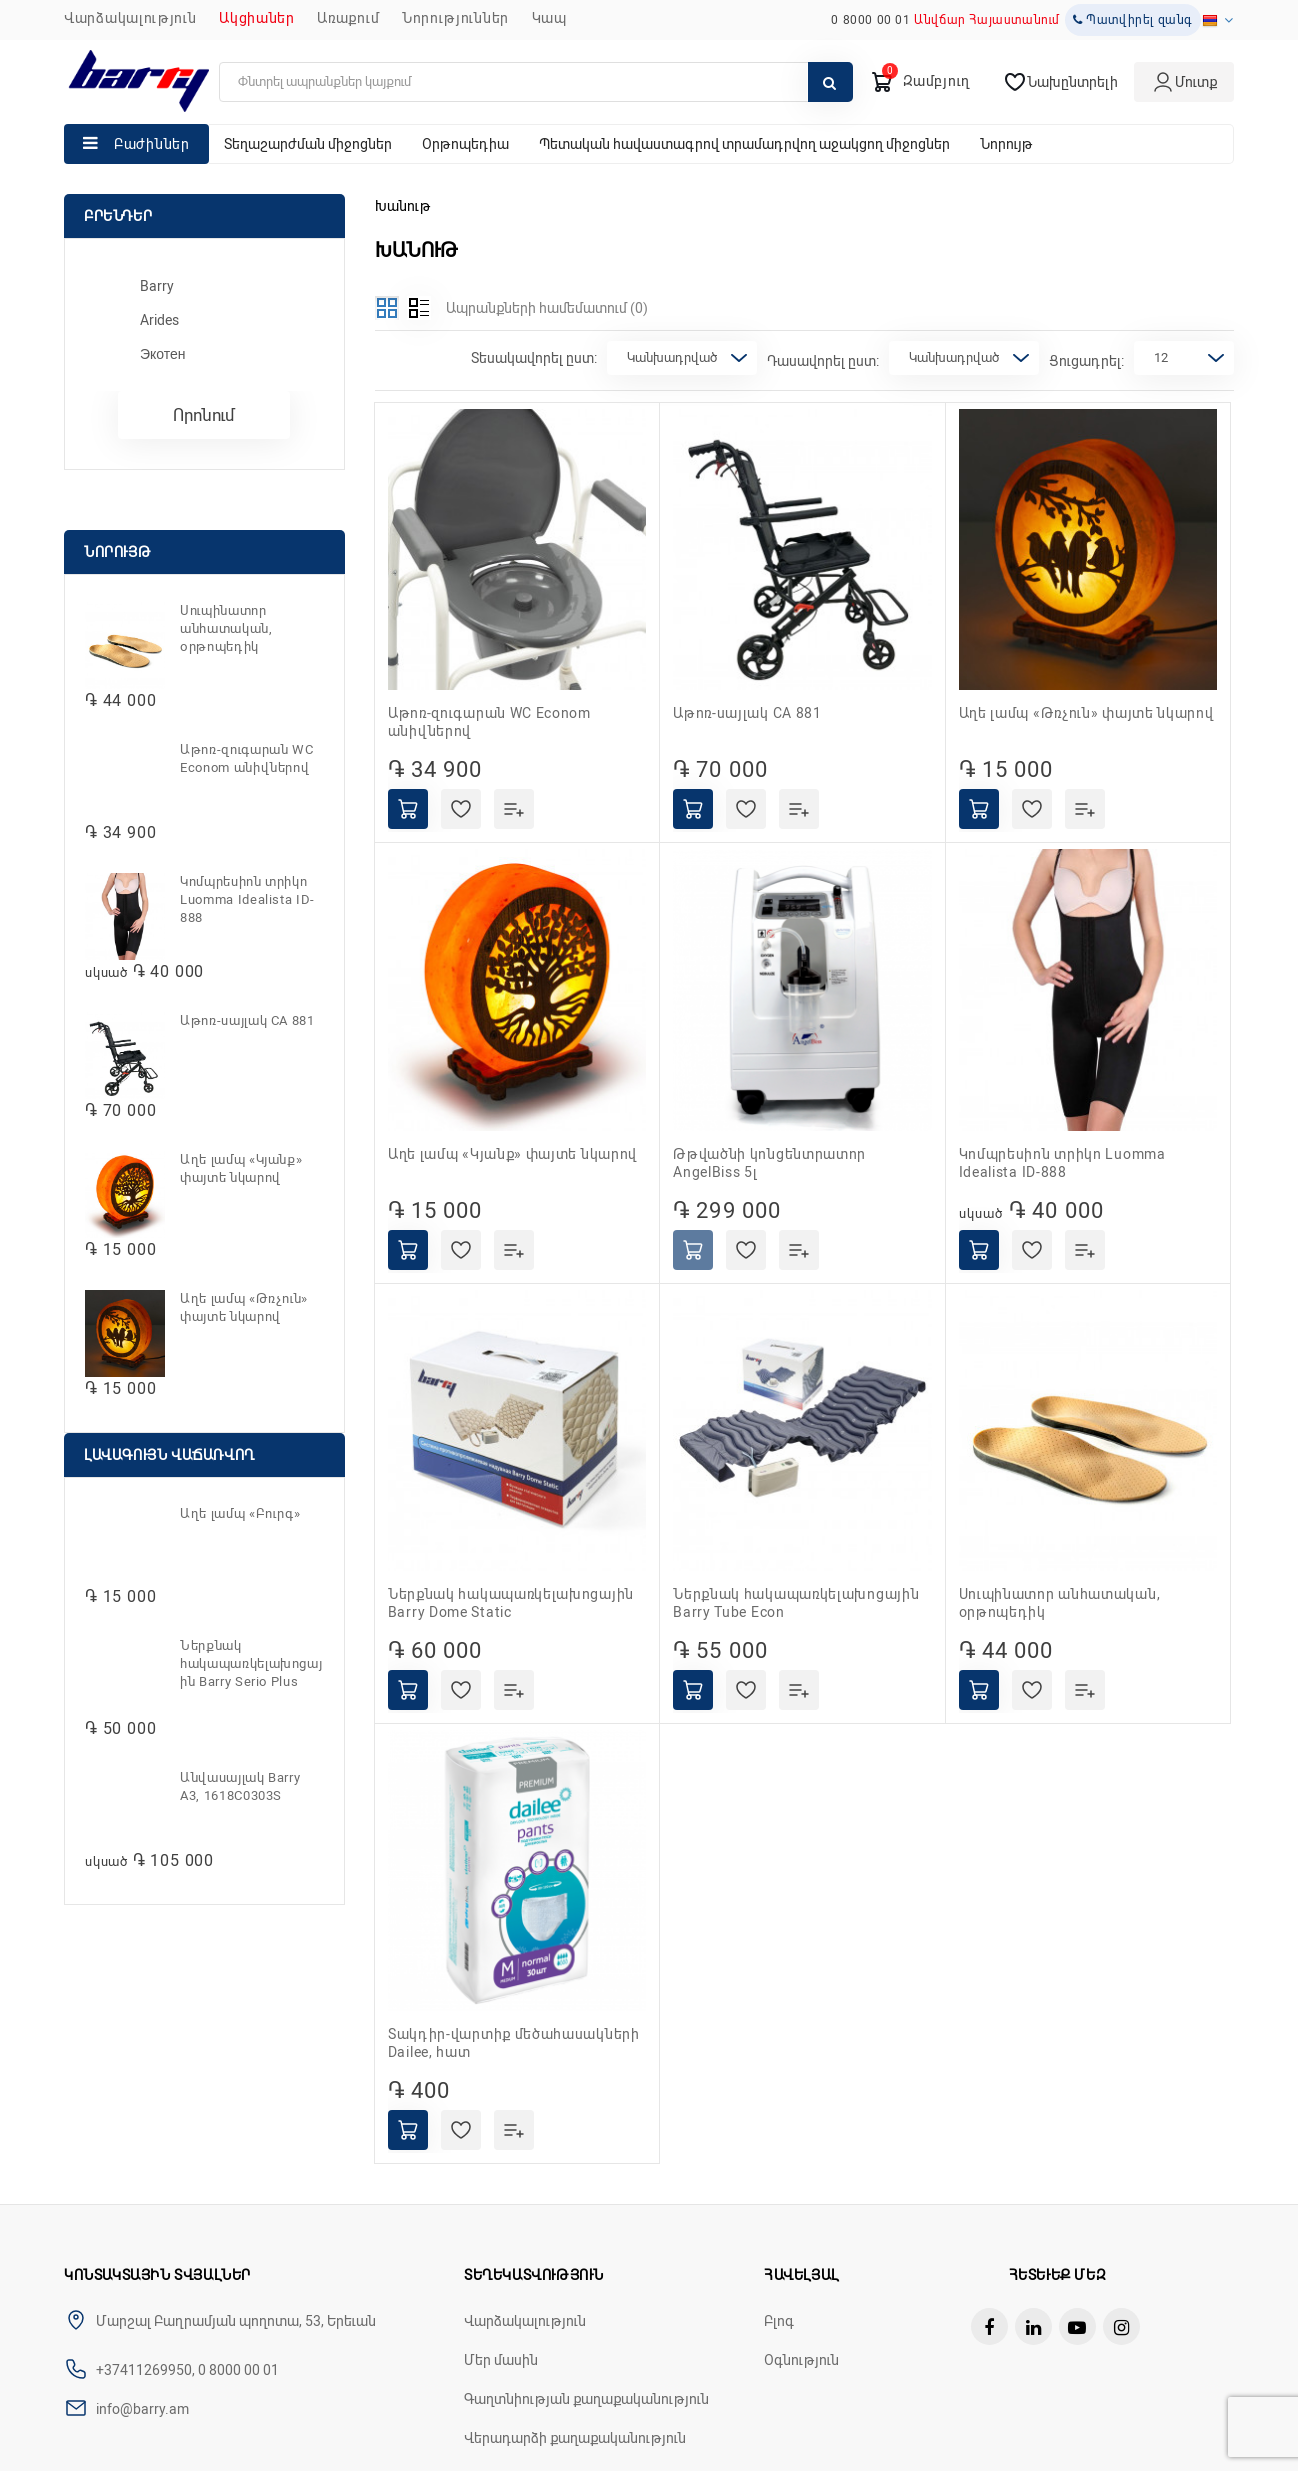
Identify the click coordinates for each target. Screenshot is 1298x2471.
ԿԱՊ (549, 18)
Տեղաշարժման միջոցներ (308, 144)
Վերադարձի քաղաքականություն (575, 2438)
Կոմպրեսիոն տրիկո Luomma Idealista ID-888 (247, 899)
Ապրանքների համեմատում (547, 308)
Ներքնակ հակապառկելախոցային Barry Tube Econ (796, 1603)
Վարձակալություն (130, 18)
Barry (157, 286)
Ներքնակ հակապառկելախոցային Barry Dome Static (511, 1603)
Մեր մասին (501, 2360)
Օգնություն (801, 2360)
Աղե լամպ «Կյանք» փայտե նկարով (241, 1168)
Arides (159, 320)
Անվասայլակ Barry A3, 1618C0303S (240, 1786)
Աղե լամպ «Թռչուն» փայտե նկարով (244, 1307)
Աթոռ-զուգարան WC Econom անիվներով (246, 758)
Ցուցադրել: (1086, 361)
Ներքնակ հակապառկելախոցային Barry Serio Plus (251, 1663)
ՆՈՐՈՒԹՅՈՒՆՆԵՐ (455, 18)
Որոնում (204, 415)
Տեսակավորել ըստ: (534, 358)
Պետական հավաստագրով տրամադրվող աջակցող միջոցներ (744, 144)
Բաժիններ (152, 144)
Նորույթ (1006, 144)
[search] (536, 82)
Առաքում (348, 18)
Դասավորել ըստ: (823, 361)
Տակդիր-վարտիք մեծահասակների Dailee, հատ (514, 2043)
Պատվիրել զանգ (1133, 20)
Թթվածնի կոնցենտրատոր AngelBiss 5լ (769, 1163)
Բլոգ (779, 2321)
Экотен (163, 354)
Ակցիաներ (257, 18)
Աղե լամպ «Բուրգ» (240, 1513)
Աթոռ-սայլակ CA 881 (247, 1020)
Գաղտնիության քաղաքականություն (586, 2399)
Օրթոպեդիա (465, 144)
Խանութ (403, 206)
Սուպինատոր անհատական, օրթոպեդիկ (226, 628)
